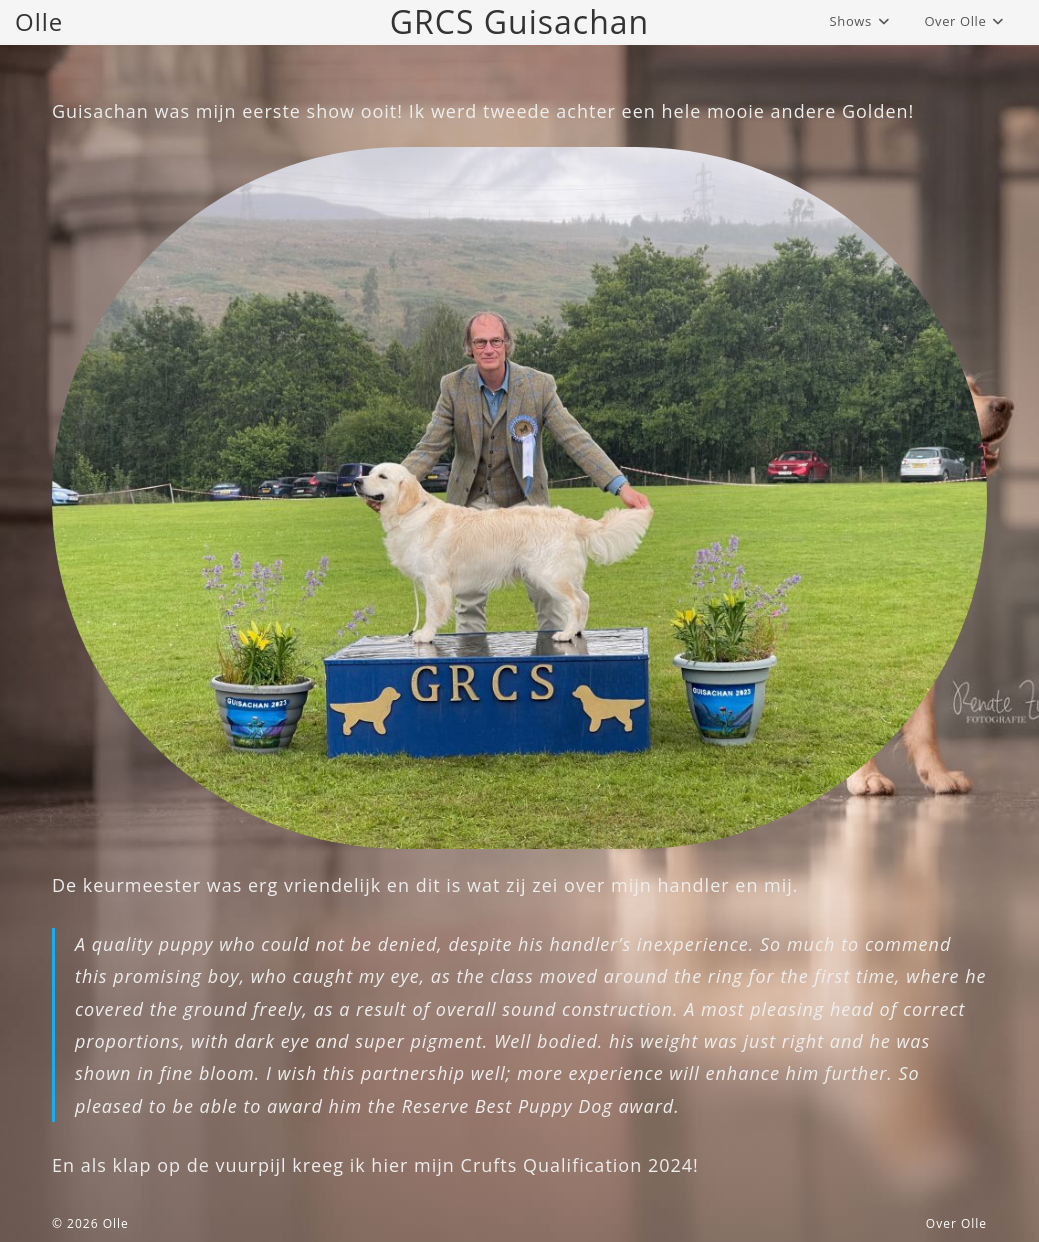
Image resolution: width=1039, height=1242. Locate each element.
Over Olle (956, 1223)
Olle (39, 21)
